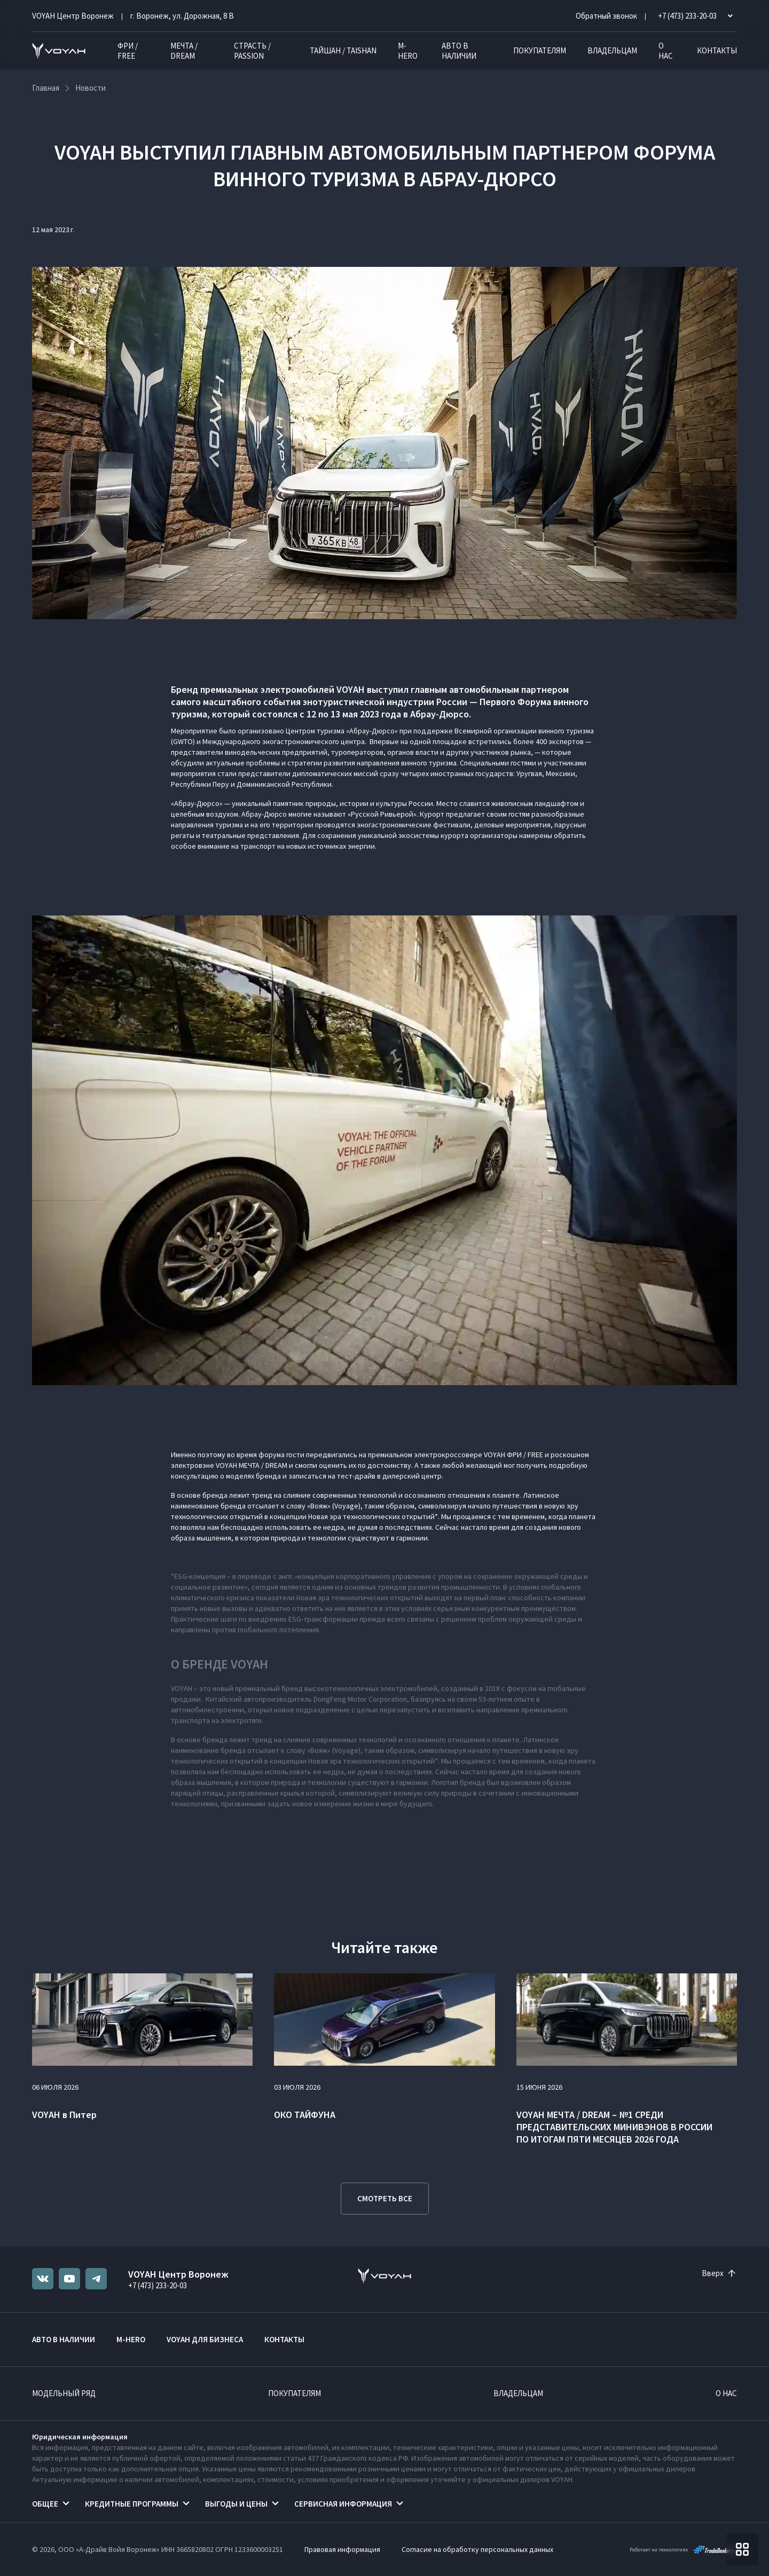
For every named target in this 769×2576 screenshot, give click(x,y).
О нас (665, 51)
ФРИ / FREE (127, 51)
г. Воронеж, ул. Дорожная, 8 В (182, 16)
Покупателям (539, 50)
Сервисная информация (343, 2504)
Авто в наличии (459, 51)
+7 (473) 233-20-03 (157, 2285)
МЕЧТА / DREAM (184, 51)
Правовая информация (342, 2549)
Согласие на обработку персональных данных (477, 2549)
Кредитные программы (131, 2504)
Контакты (717, 50)
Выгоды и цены (236, 2504)
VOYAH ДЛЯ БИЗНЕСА (205, 2339)
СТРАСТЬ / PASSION (252, 51)
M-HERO (408, 51)
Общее (45, 2504)
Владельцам (612, 50)
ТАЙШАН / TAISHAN (343, 50)
